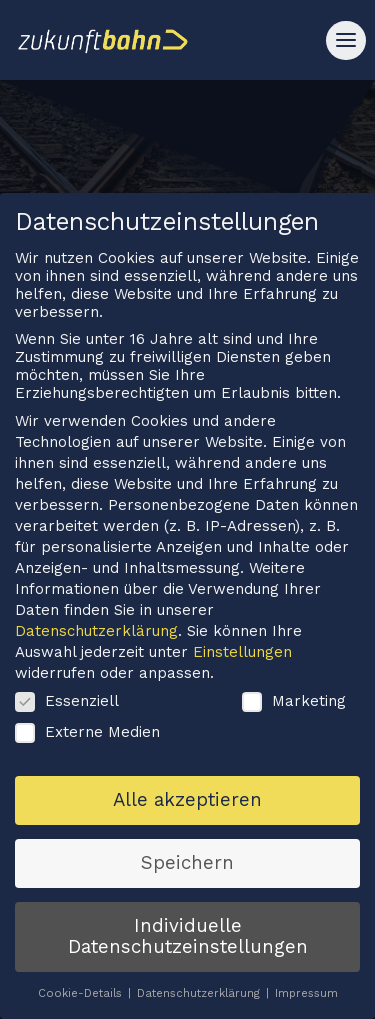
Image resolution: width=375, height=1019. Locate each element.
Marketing (294, 709)
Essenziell (67, 709)
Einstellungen (242, 661)
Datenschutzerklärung (96, 640)
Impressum (306, 1002)
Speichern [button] (187, 871)
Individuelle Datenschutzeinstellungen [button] (188, 945)
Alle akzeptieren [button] (187, 808)
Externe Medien (87, 741)
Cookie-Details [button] (82, 1002)
